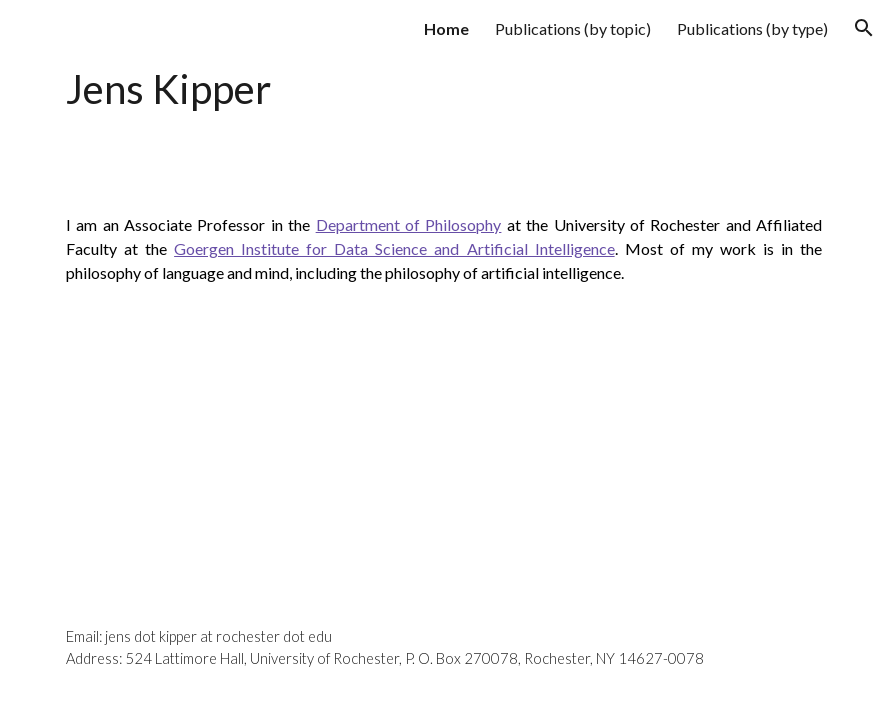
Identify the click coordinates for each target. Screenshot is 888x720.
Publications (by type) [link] (752, 28)
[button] (864, 28)
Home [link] (446, 28)
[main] (312, 90)
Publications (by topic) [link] (573, 28)
